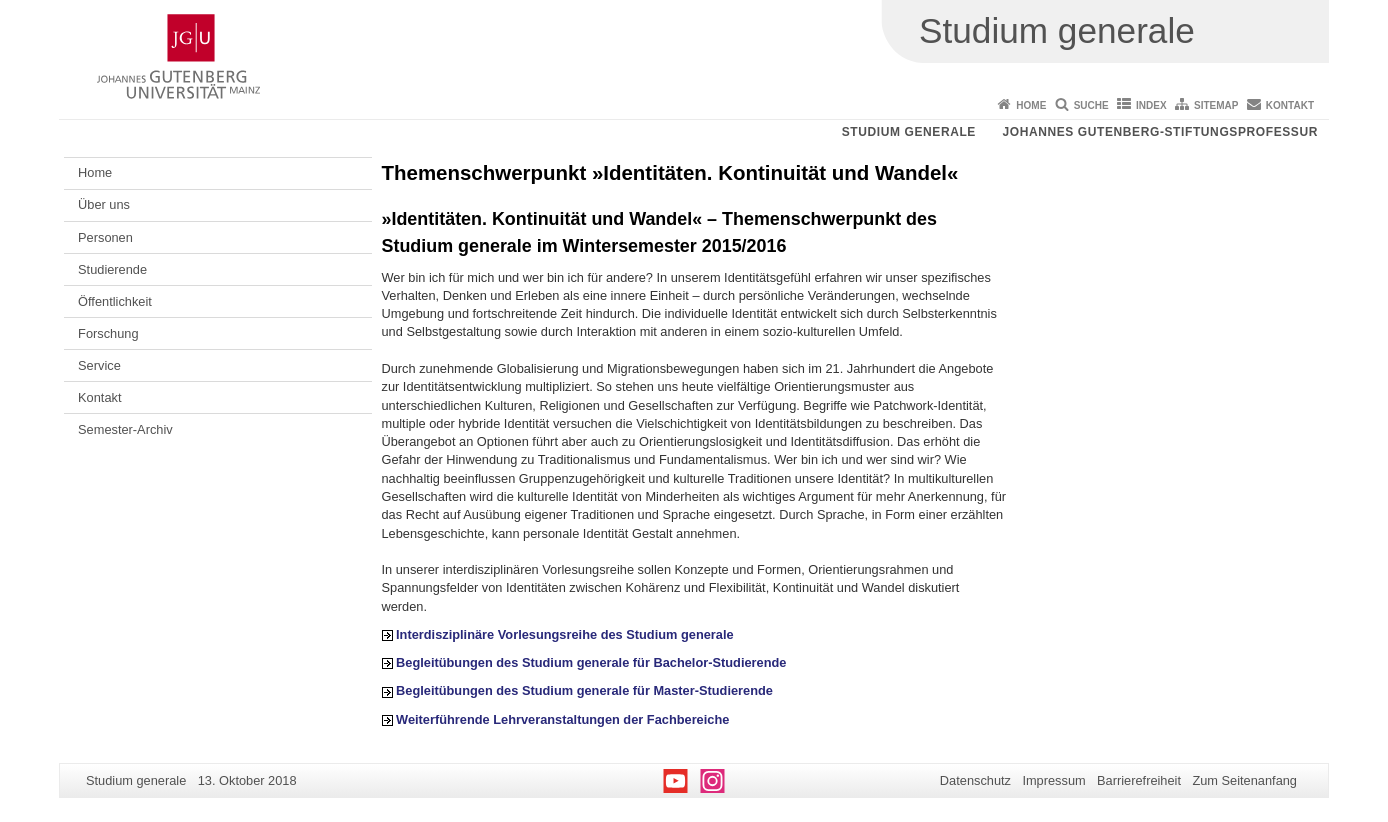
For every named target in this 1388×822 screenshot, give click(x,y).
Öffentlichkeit (115, 301)
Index (1151, 105)
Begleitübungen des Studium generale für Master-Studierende (584, 690)
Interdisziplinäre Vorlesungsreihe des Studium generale (565, 634)
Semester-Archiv (125, 429)
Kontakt (1290, 105)
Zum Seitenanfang (1244, 780)
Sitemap (1216, 105)
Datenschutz (975, 780)
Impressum (1053, 780)
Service (99, 365)
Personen (105, 237)
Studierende (112, 269)
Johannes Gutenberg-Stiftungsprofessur (1160, 132)
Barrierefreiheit (1139, 780)
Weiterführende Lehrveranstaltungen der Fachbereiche (562, 719)
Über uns (104, 204)
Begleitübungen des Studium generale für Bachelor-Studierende (591, 662)
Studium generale (909, 132)
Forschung (108, 333)
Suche (1091, 105)
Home (1031, 105)
